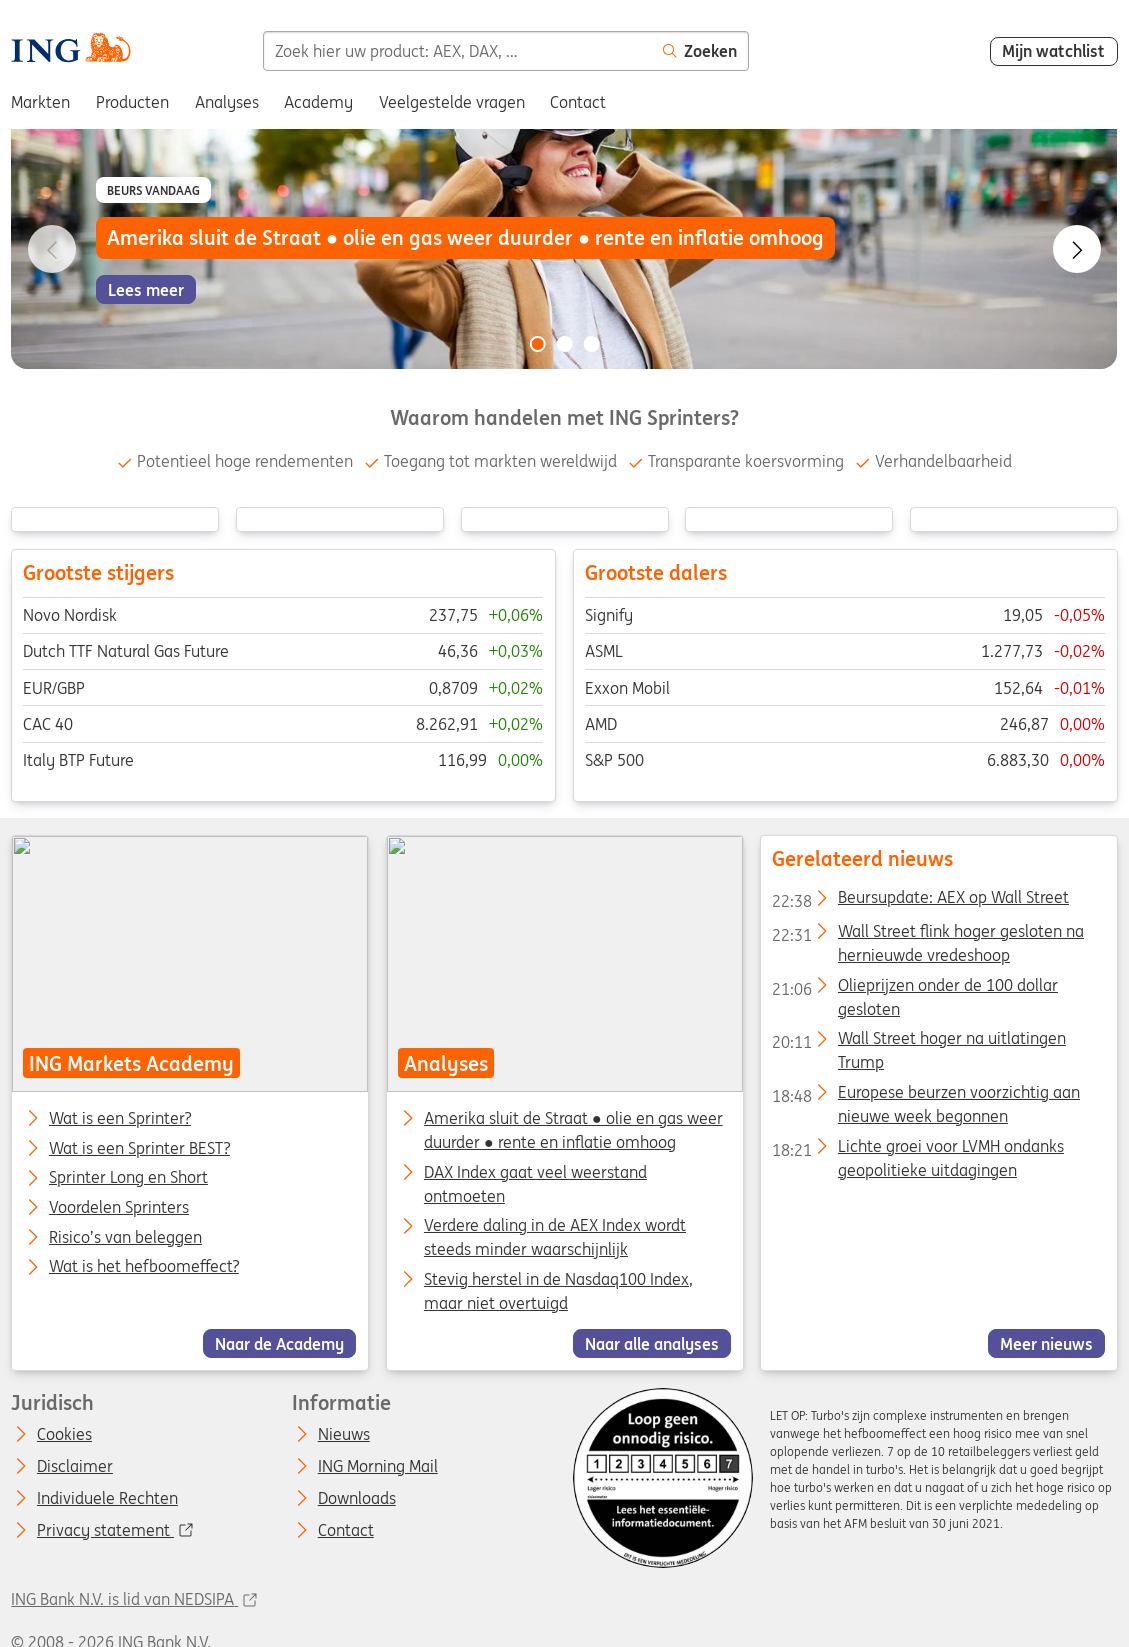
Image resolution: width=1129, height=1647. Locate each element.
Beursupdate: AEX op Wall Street (920, 901)
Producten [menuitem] (132, 102)
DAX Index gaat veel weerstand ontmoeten (535, 1184)
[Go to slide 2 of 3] (565, 344)
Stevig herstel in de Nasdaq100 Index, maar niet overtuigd (558, 1291)
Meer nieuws (1046, 1344)
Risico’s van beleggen (125, 1238)
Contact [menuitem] (578, 102)
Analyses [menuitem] (227, 102)
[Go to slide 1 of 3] (537, 344)
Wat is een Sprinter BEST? (139, 1149)
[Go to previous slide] (52, 249)
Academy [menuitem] (318, 102)
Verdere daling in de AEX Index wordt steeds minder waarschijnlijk (555, 1237)
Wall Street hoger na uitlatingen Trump (919, 1042)
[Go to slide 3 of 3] (592, 344)
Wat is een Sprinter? (120, 1119)
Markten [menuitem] (40, 102)
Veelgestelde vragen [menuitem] (452, 102)
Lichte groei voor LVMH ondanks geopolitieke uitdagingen (918, 1150)
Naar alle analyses (652, 1344)
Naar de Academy (279, 1344)
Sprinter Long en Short (128, 1178)
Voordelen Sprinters (119, 1208)
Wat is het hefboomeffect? (144, 1267)
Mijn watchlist (1053, 51)
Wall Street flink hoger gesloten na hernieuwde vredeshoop (928, 935)
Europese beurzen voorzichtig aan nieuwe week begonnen (926, 1096)
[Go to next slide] (1077, 249)
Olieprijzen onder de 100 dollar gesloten (915, 989)
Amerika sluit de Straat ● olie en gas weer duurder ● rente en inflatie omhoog (573, 1130)
